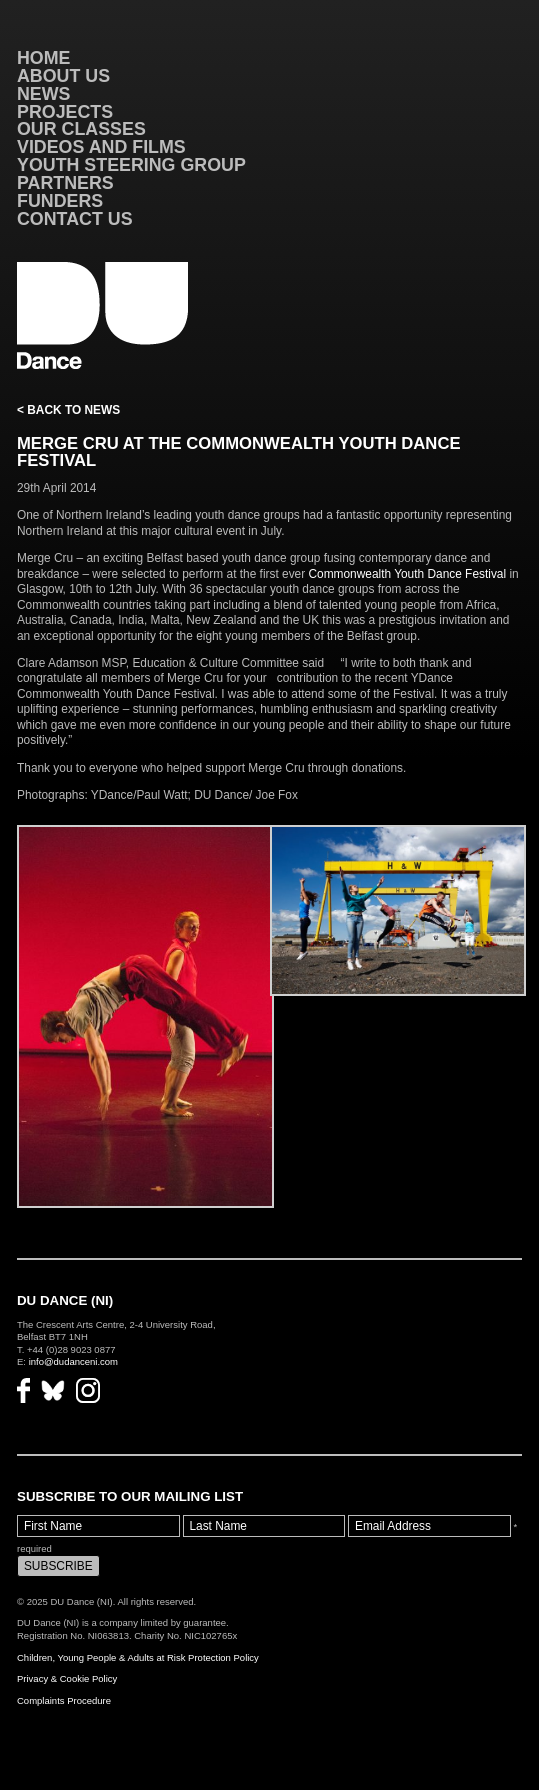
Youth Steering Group (131, 165)
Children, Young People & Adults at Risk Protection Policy (138, 1657)
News (44, 94)
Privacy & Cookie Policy (67, 1678)
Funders (60, 201)
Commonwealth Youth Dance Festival (407, 574)
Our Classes (81, 129)
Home (44, 58)
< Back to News (68, 410)
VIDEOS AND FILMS (101, 147)
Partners (65, 183)
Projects (65, 112)
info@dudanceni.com (73, 1361)
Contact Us (75, 219)
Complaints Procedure (64, 1700)
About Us (63, 76)
